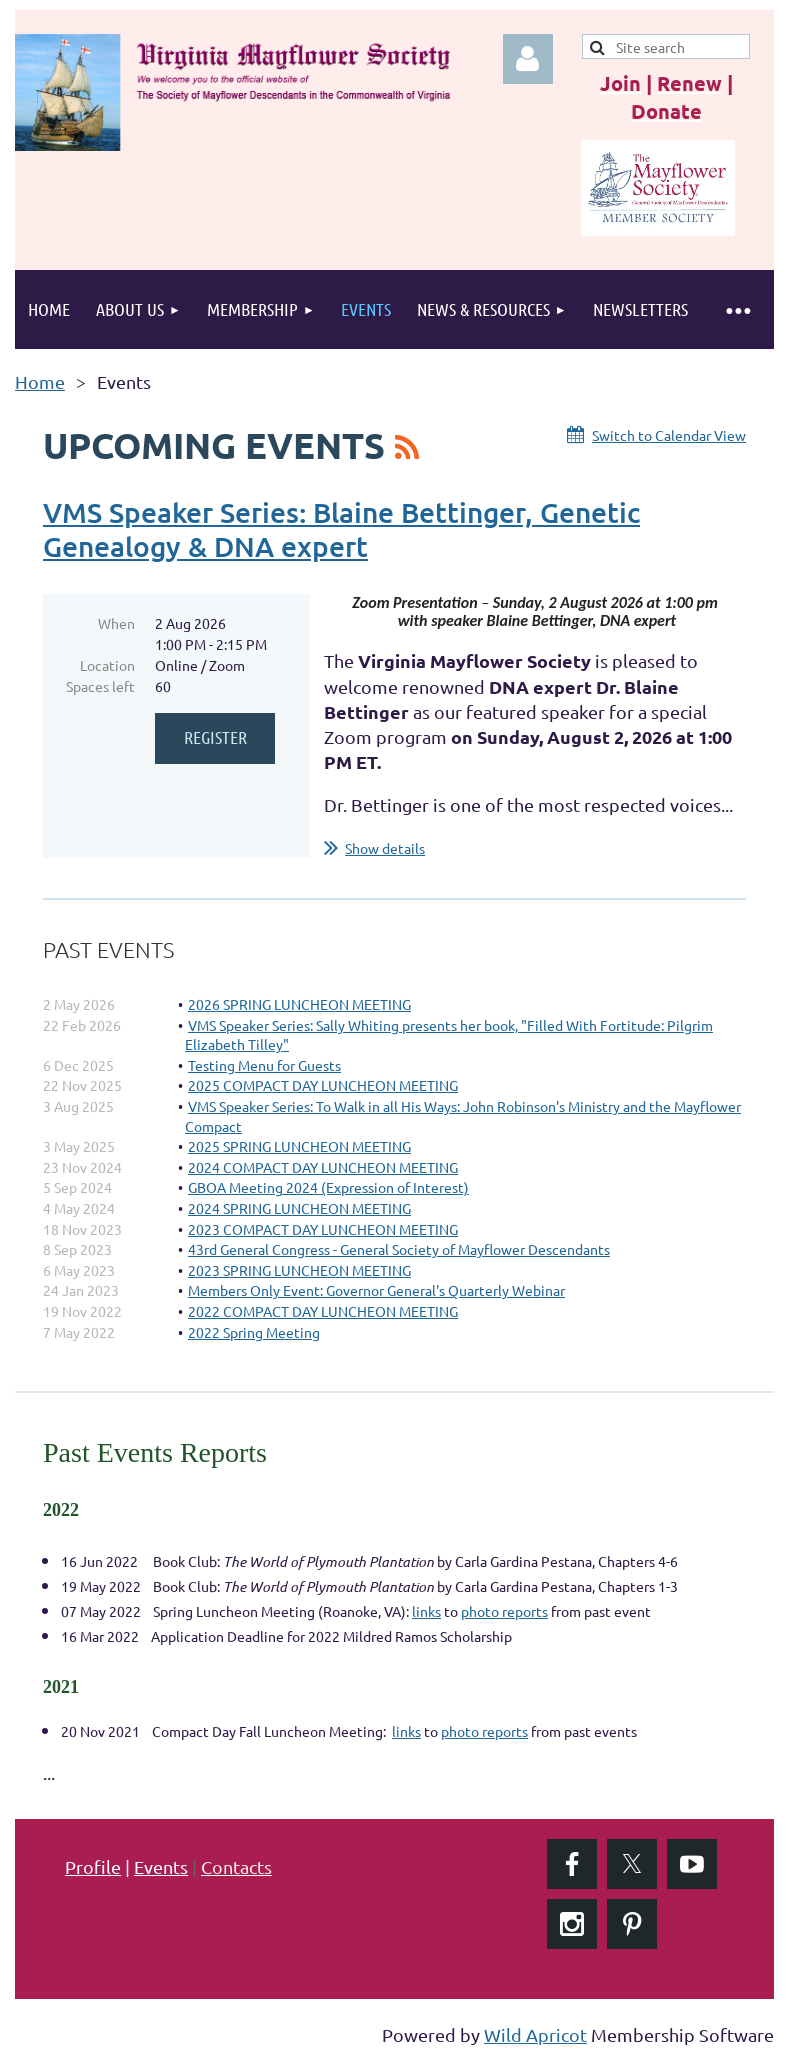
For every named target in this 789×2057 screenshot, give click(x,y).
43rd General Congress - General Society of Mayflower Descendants (399, 1249)
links (426, 1611)
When (116, 623)
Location (107, 665)
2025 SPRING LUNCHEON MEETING (299, 1146)
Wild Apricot (535, 2034)
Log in (528, 59)
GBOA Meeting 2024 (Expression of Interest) (328, 1187)
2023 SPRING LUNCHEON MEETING (299, 1270)
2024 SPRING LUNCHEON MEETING (299, 1208)
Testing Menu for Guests (264, 1065)
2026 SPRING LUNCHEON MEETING (299, 1004)
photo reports (504, 1611)
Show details (385, 848)
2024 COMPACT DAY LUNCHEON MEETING (323, 1167)
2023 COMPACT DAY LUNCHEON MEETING (323, 1229)
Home (40, 381)
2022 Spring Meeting (254, 1332)
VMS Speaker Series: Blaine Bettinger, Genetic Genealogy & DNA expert (341, 529)
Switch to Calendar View (669, 435)
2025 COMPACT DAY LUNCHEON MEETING (323, 1085)
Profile (93, 1866)
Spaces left (100, 686)
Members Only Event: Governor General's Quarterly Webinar (376, 1290)
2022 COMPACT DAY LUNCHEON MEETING (323, 1311)
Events (161, 1866)
